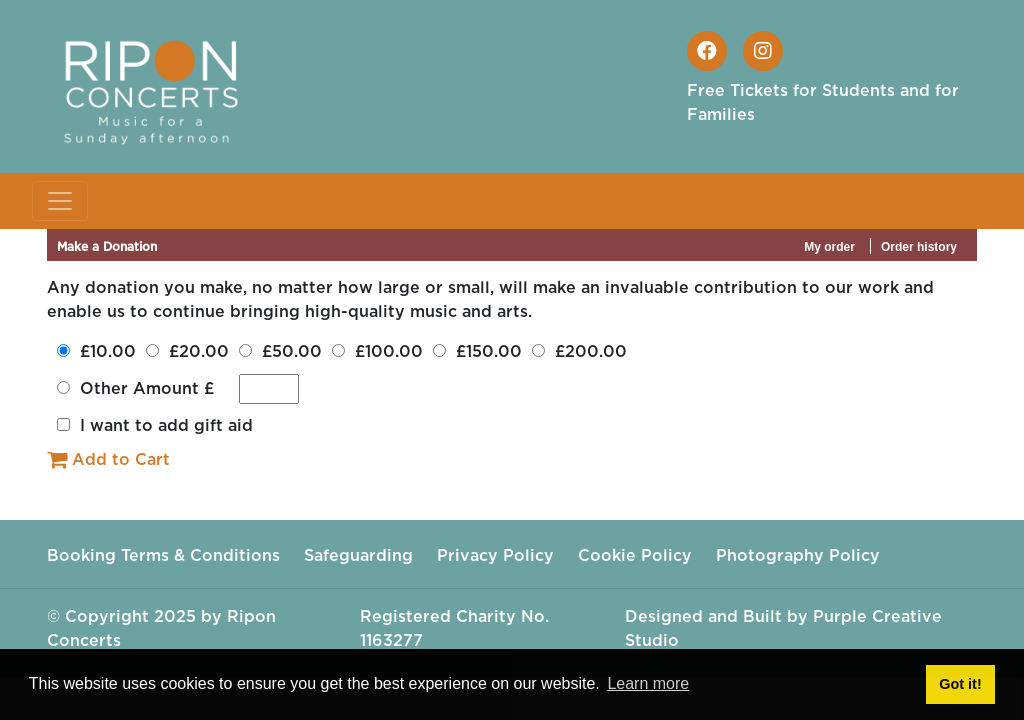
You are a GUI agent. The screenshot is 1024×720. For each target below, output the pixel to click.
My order (829, 247)
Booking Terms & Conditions (163, 556)
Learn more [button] (648, 683)
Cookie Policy (635, 556)
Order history (919, 247)
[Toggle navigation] (60, 201)
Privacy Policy (495, 556)
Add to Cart (108, 460)
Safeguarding (358, 556)
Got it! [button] (960, 684)
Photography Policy (798, 556)
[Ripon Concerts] (160, 86)
